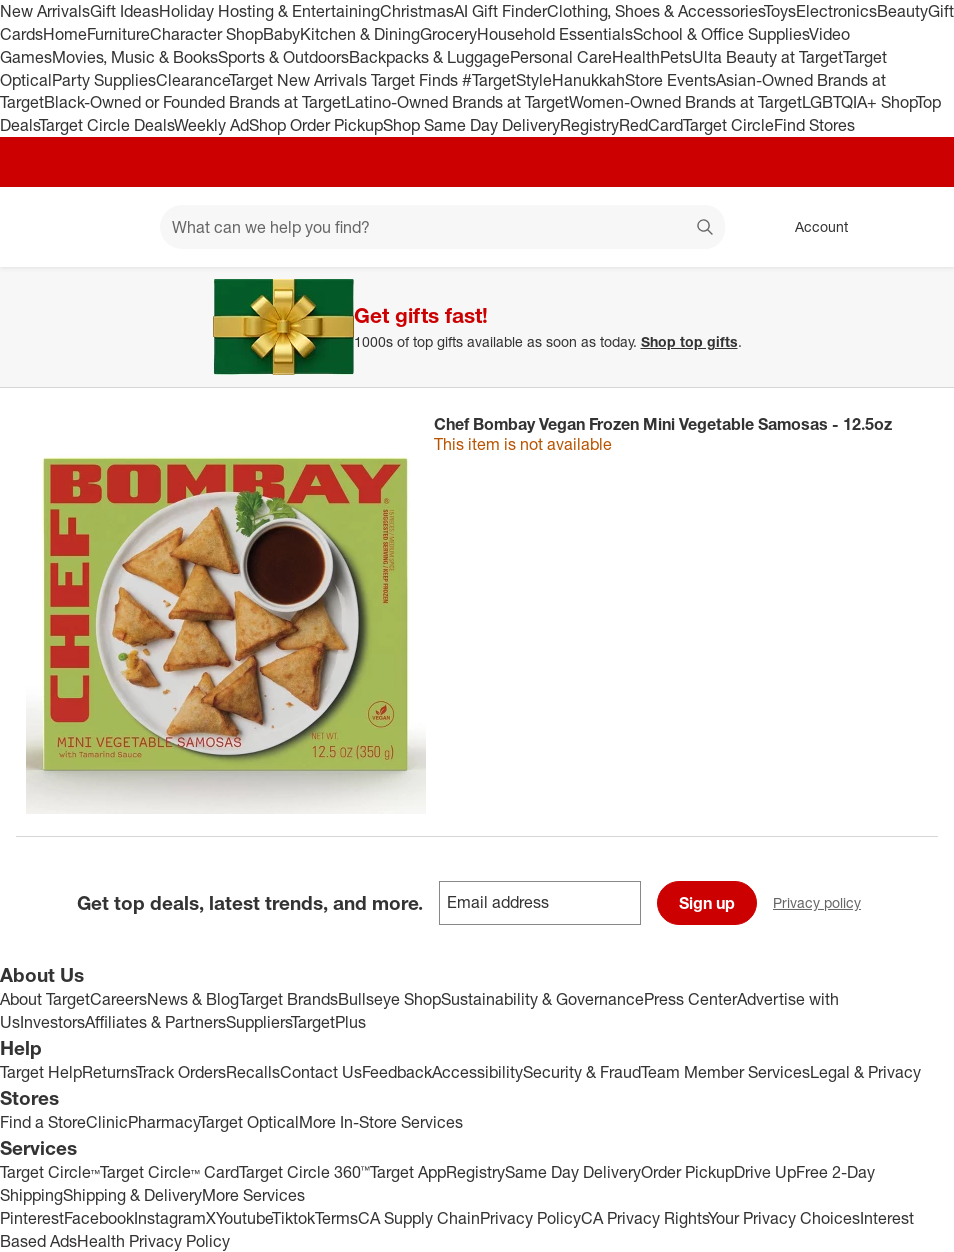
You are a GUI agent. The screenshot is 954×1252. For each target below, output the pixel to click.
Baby (281, 34)
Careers (118, 999)
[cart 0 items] (912, 227)
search (706, 229)
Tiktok (293, 1218)
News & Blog (193, 999)
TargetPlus (328, 1022)
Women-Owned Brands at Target (685, 102)
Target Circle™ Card (169, 1172)
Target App (408, 1172)
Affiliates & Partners (155, 1022)
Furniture (118, 34)
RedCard (651, 125)
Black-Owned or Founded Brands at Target (195, 102)
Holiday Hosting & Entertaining (269, 11)
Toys (780, 11)
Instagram (170, 1218)
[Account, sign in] (811, 227)
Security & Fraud (582, 1072)
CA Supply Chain (419, 1218)
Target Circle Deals (106, 125)
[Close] (926, 290)
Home (65, 34)
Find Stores (814, 125)
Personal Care (561, 57)
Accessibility (477, 1072)
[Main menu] (114, 227)
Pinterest (32, 1218)
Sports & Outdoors (283, 57)
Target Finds (416, 80)
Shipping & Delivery (132, 1195)
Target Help (41, 1072)
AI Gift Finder (500, 11)
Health (636, 57)
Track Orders (181, 1072)
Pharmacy (163, 1122)
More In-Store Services (381, 1122)
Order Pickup (687, 1172)
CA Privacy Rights (644, 1218)
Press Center (690, 999)
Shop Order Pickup (316, 125)
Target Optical (249, 1122)
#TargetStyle (507, 80)
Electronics (836, 11)
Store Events (670, 80)
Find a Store (43, 1122)
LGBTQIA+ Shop (859, 102)
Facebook (99, 1218)
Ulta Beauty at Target (767, 57)
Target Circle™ (50, 1172)
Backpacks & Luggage (429, 57)
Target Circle (728, 125)
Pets (676, 57)
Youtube (244, 1218)
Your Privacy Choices (784, 1218)
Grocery (448, 34)
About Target (45, 999)
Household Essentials (555, 34)
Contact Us (321, 1072)
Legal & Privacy (865, 1072)
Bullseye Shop (389, 999)
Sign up (707, 903)
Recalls (253, 1072)
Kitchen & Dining (360, 34)
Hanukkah (588, 80)
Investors (52, 1022)
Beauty (902, 11)
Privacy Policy (530, 1218)
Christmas (417, 11)
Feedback (397, 1072)
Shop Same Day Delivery (471, 125)
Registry (589, 125)
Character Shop (206, 34)
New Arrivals (45, 11)
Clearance (192, 80)
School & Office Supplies (721, 34)
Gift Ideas (124, 11)
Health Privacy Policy (153, 1241)
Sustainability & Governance (542, 999)
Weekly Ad (211, 125)
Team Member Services (725, 1072)
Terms (336, 1218)
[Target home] (44, 227)
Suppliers (258, 1022)
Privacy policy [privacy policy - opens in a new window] (825, 904)
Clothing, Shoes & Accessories (655, 11)
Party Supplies (104, 80)
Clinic (107, 1122)
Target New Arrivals (300, 80)
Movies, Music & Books (135, 57)
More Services (253, 1195)
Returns (109, 1072)
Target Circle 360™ (304, 1172)
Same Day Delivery (573, 1172)
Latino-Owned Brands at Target (457, 102)
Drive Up (765, 1172)
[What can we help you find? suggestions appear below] (442, 227)
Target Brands (288, 999)
